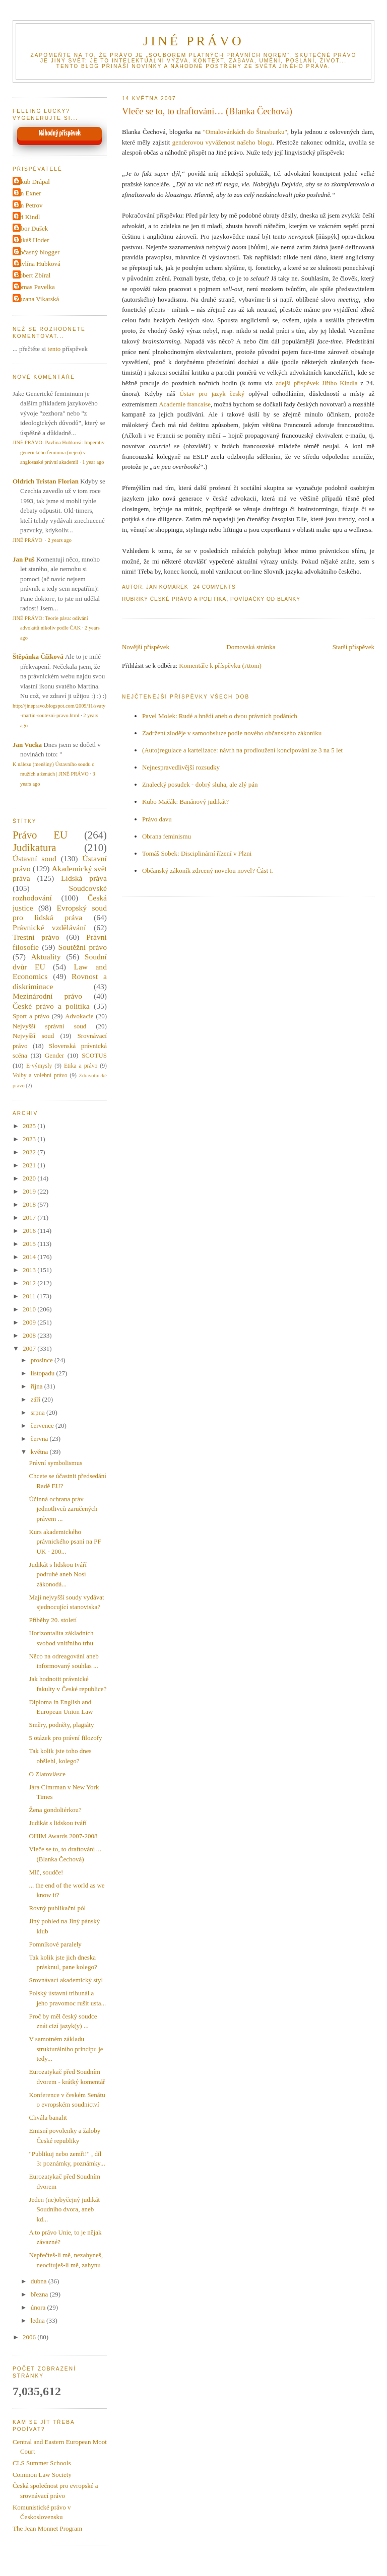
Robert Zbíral (32, 275)
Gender (54, 1055)
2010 (30, 1309)
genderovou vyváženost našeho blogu (222, 142)
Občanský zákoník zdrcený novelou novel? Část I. (208, 870)
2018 (30, 1204)
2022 (30, 1152)
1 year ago (93, 462)
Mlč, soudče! (46, 1872)
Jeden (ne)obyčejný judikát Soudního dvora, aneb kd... (64, 2209)
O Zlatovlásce (47, 1774)
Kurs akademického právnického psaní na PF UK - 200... (65, 1541)
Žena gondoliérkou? (55, 1810)
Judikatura (34, 847)
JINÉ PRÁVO (193, 41)
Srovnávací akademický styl (66, 1980)
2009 (30, 1322)
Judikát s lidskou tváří (57, 1823)
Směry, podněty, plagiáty (61, 1724)
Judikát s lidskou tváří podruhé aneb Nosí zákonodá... (57, 1574)
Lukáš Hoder (32, 240)
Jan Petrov (29, 205)
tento (53, 349)
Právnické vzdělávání (49, 927)
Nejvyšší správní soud (49, 1026)
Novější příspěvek (145, 647)
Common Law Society (42, 2474)
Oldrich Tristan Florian (46, 481)
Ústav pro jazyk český (211, 393)
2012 (30, 1283)
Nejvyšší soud (33, 1035)
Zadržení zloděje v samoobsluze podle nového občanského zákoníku (231, 733)
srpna (38, 1412)
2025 (30, 1126)
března (40, 2294)
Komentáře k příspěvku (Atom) (220, 665)
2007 (30, 1348)
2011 (30, 1296)
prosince (42, 1360)
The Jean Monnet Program (47, 2528)
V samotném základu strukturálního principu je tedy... (66, 2048)
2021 (30, 1165)
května (40, 1451)
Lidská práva (84, 878)
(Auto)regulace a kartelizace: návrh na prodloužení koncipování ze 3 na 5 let (242, 750)
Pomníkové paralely (55, 1944)
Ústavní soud (34, 858)
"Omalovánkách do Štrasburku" (245, 131)
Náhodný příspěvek (60, 133)
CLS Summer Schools (42, 2463)
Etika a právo (80, 1066)
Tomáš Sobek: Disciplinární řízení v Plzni (197, 853)
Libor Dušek (31, 228)
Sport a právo (31, 1016)
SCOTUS (94, 1055)
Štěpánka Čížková (38, 656)
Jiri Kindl (27, 217)
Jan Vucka (27, 744)
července (43, 1425)
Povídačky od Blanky (265, 599)
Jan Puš (24, 559)
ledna (38, 2320)
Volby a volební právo (40, 1075)
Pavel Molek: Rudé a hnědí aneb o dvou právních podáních (219, 716)
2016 (30, 1230)
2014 (30, 1257)
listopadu (43, 1373)
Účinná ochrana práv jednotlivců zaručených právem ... (63, 1508)
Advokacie (79, 1016)
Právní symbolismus (55, 1463)
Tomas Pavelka (35, 287)
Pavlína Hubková (37, 263)
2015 (30, 1243)
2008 (30, 1335)
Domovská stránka (250, 647)
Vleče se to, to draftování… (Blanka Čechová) (207, 111)
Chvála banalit (48, 2117)
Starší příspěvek (353, 647)
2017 (30, 1217)
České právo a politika (188, 599)
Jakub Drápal (32, 181)
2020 (30, 1178)
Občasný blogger (37, 252)
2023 (30, 1139)
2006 (30, 2337)
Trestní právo (36, 937)
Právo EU (40, 835)
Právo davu (157, 819)
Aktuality (46, 956)
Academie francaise (185, 404)
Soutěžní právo (82, 947)
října (37, 1386)
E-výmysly (39, 1066)
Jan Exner (28, 193)
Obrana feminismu (166, 836)
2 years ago (60, 540)
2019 (30, 1191)
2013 (30, 1270)
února (39, 2307)
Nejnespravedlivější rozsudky (181, 767)
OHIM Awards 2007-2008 (63, 1836)
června (40, 1438)
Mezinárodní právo (47, 996)
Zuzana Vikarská (37, 299)
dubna (39, 2281)
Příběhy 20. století (53, 1620)
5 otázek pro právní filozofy (65, 1738)
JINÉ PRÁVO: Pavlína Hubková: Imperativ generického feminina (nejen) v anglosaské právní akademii (58, 452)
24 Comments (215, 587)
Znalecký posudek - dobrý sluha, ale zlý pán (200, 784)
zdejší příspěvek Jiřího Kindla (317, 383)
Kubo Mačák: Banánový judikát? (185, 801)
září (36, 1399)
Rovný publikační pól (57, 1908)
